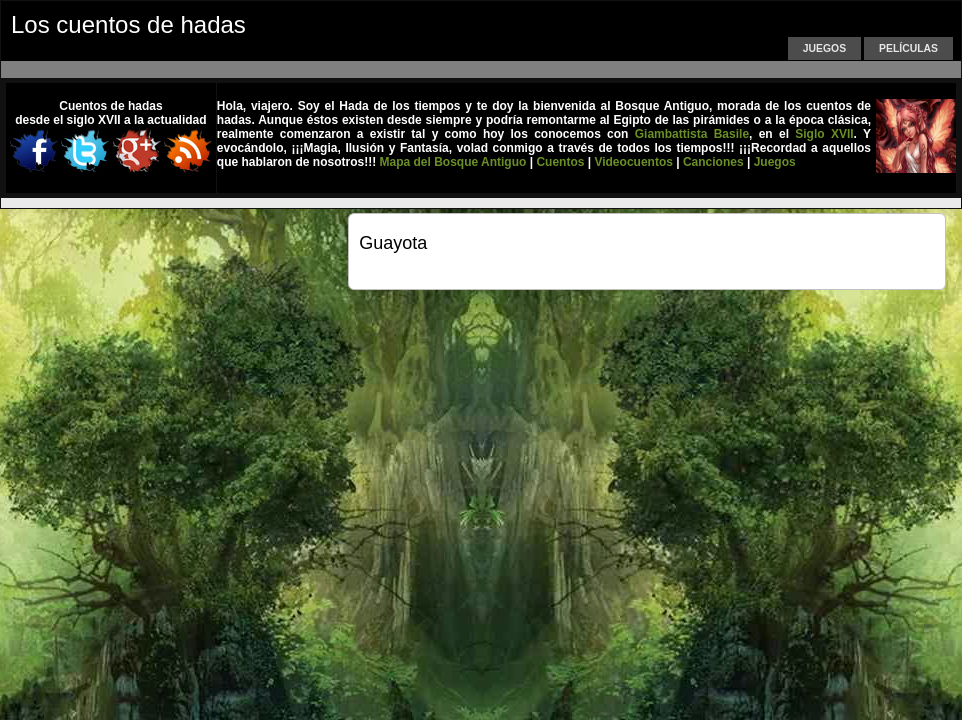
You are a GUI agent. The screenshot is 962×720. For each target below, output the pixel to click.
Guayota (393, 243)
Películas (908, 48)
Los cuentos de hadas (128, 24)
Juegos (824, 48)
